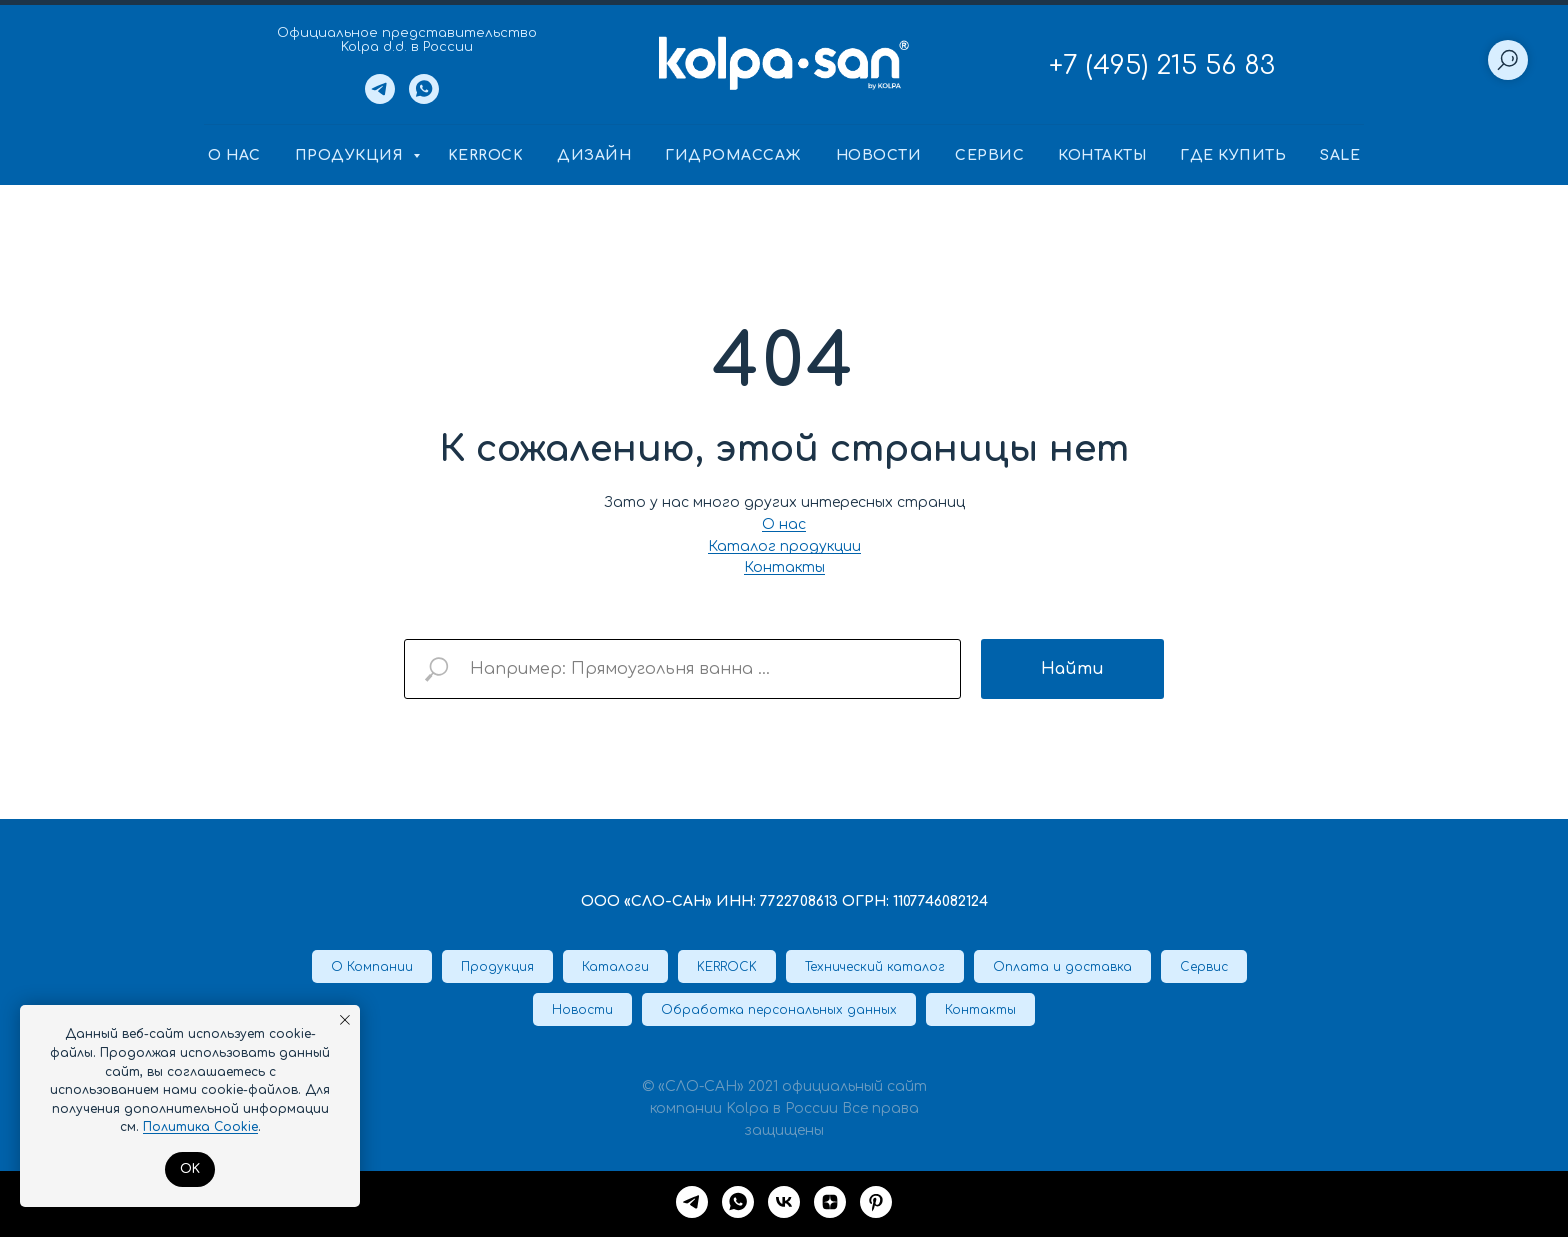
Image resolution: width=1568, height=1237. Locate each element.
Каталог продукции (784, 546)
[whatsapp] (738, 1202)
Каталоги (615, 967)
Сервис (989, 155)
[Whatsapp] (424, 98)
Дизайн (594, 155)
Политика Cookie (200, 1127)
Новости (879, 155)
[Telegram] (380, 98)
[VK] (784, 1202)
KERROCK (486, 155)
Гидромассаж (733, 155)
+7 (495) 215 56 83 (1162, 65)
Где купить (1233, 155)
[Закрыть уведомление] (345, 1020)
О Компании (372, 967)
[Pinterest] (876, 1202)
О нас (234, 155)
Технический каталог (875, 967)
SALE (1340, 155)
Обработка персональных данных (779, 1010)
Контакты (1102, 155)
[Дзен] (830, 1202)
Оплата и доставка (1062, 967)
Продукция (351, 155)
